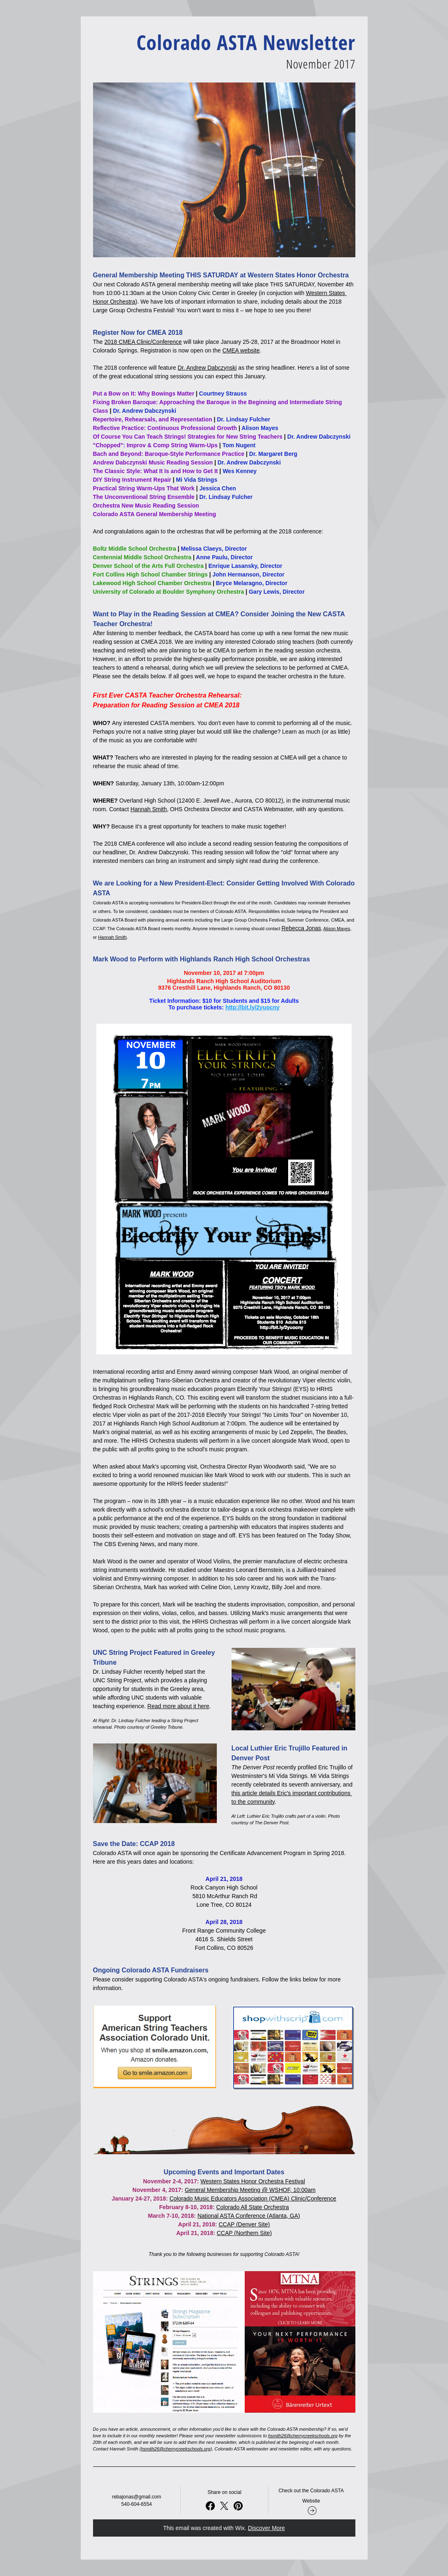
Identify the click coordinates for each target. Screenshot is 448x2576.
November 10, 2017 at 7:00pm (224, 973)
